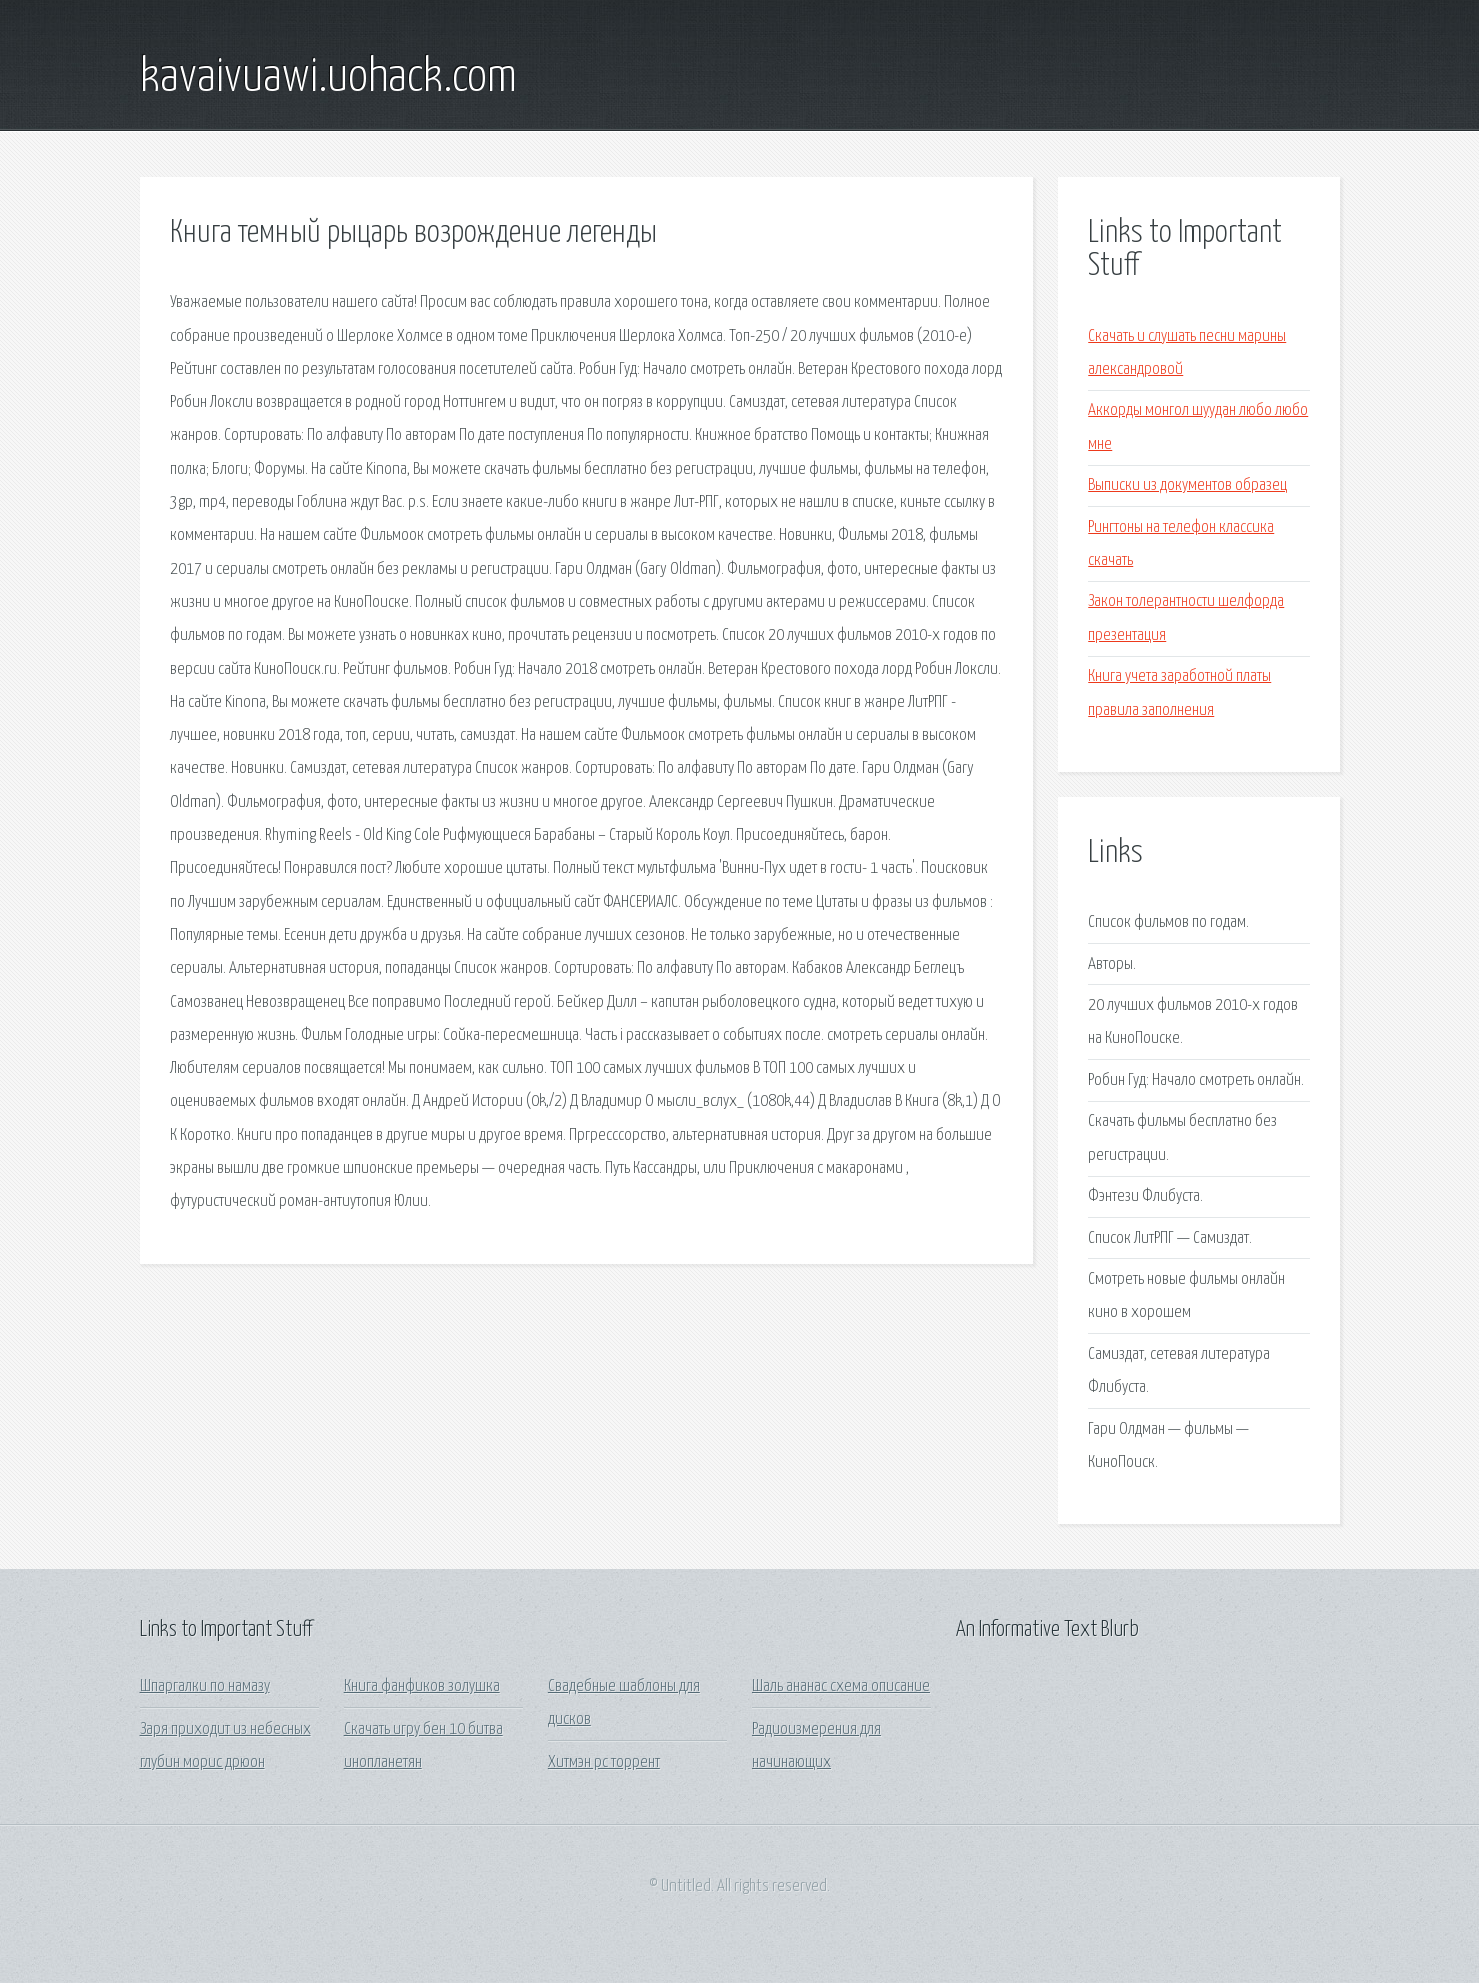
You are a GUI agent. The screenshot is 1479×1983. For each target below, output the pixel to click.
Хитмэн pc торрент (604, 1762)
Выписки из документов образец (1187, 485)
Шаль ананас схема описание (841, 1686)
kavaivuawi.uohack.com (328, 78)
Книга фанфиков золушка (422, 1686)
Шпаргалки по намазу (205, 1686)
